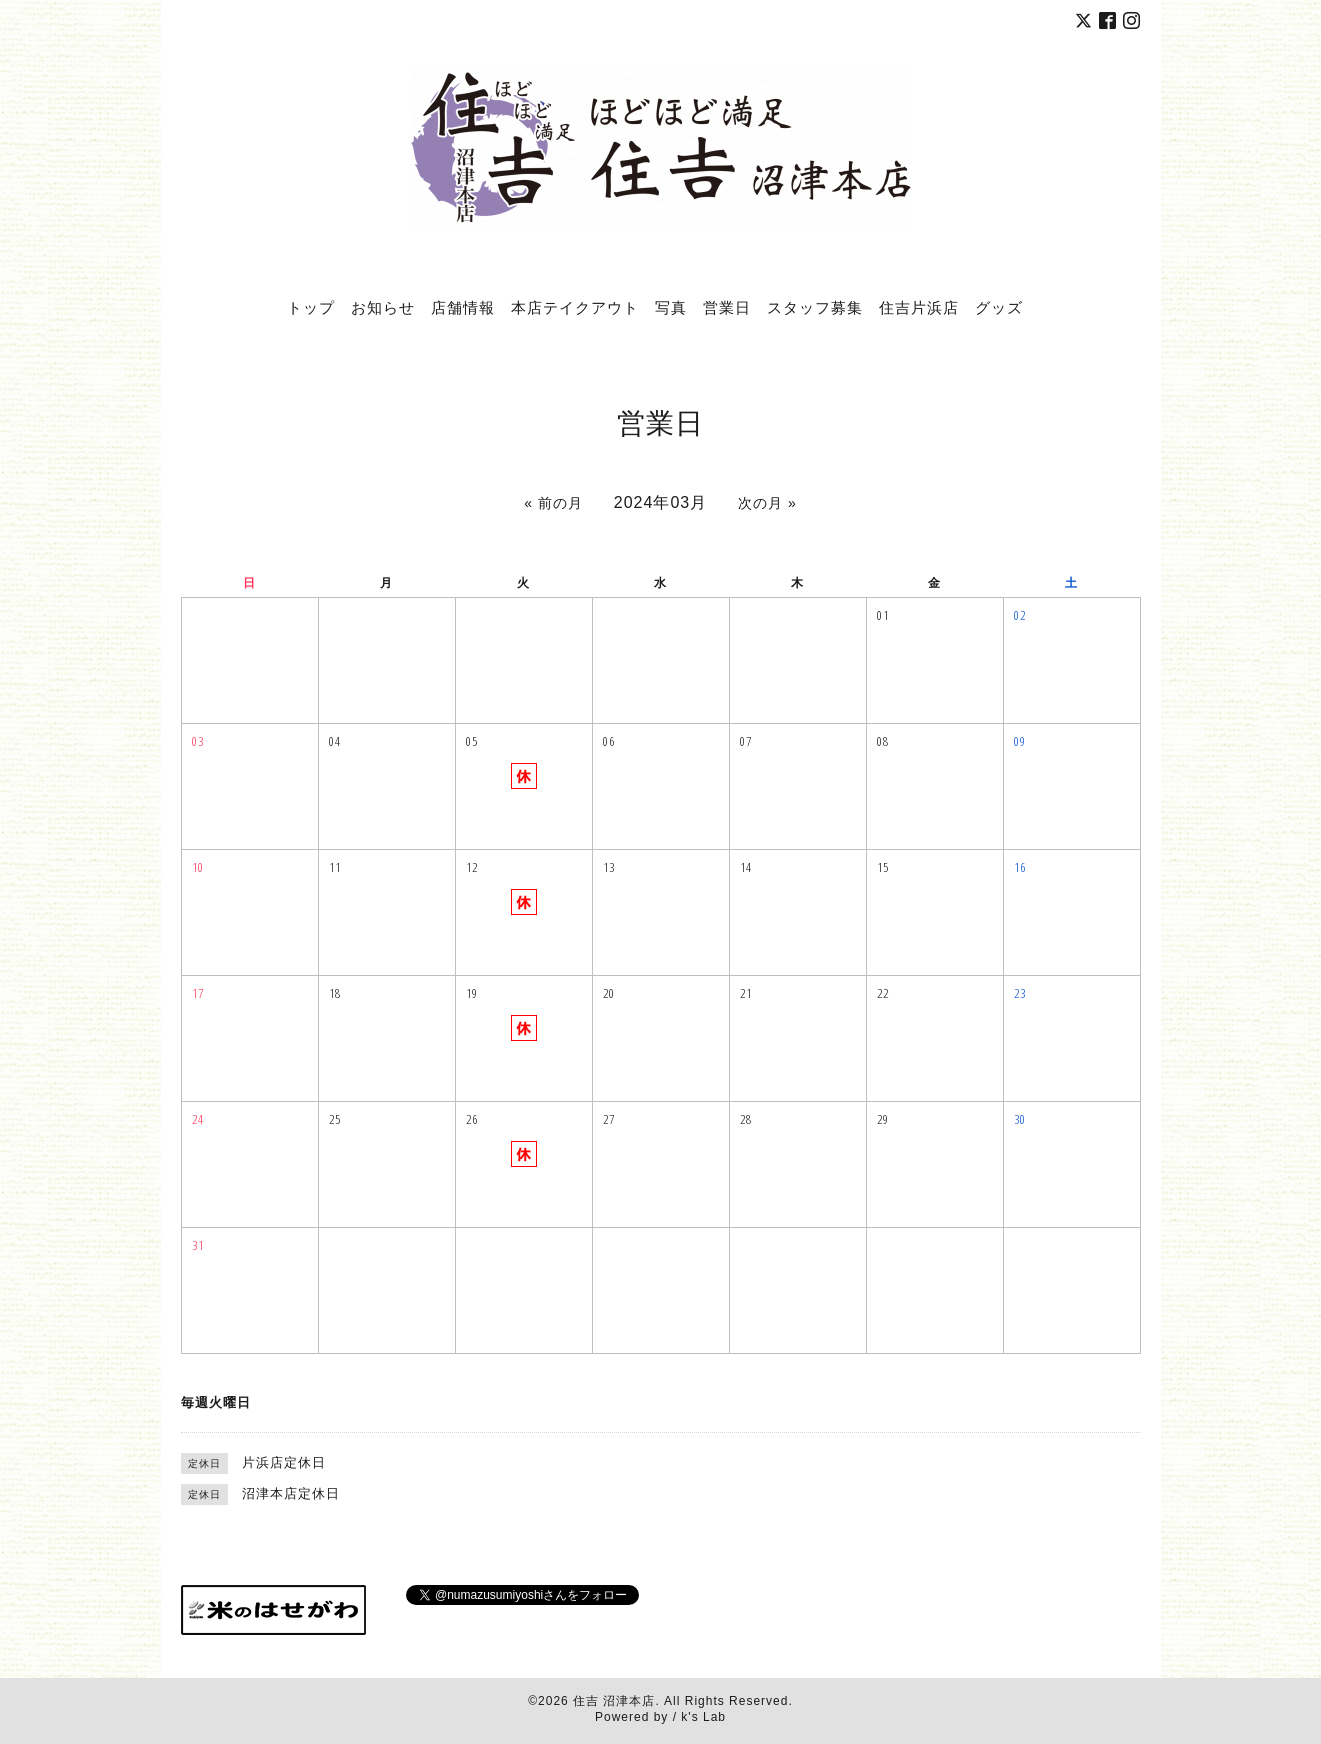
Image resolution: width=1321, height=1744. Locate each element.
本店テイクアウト (575, 307)
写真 (671, 307)
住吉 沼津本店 (614, 1701)
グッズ (999, 307)
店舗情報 (463, 307)
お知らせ (383, 307)
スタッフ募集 (815, 307)
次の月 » (767, 503)
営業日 (727, 307)
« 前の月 (553, 503)
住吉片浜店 (919, 307)
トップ (311, 307)
